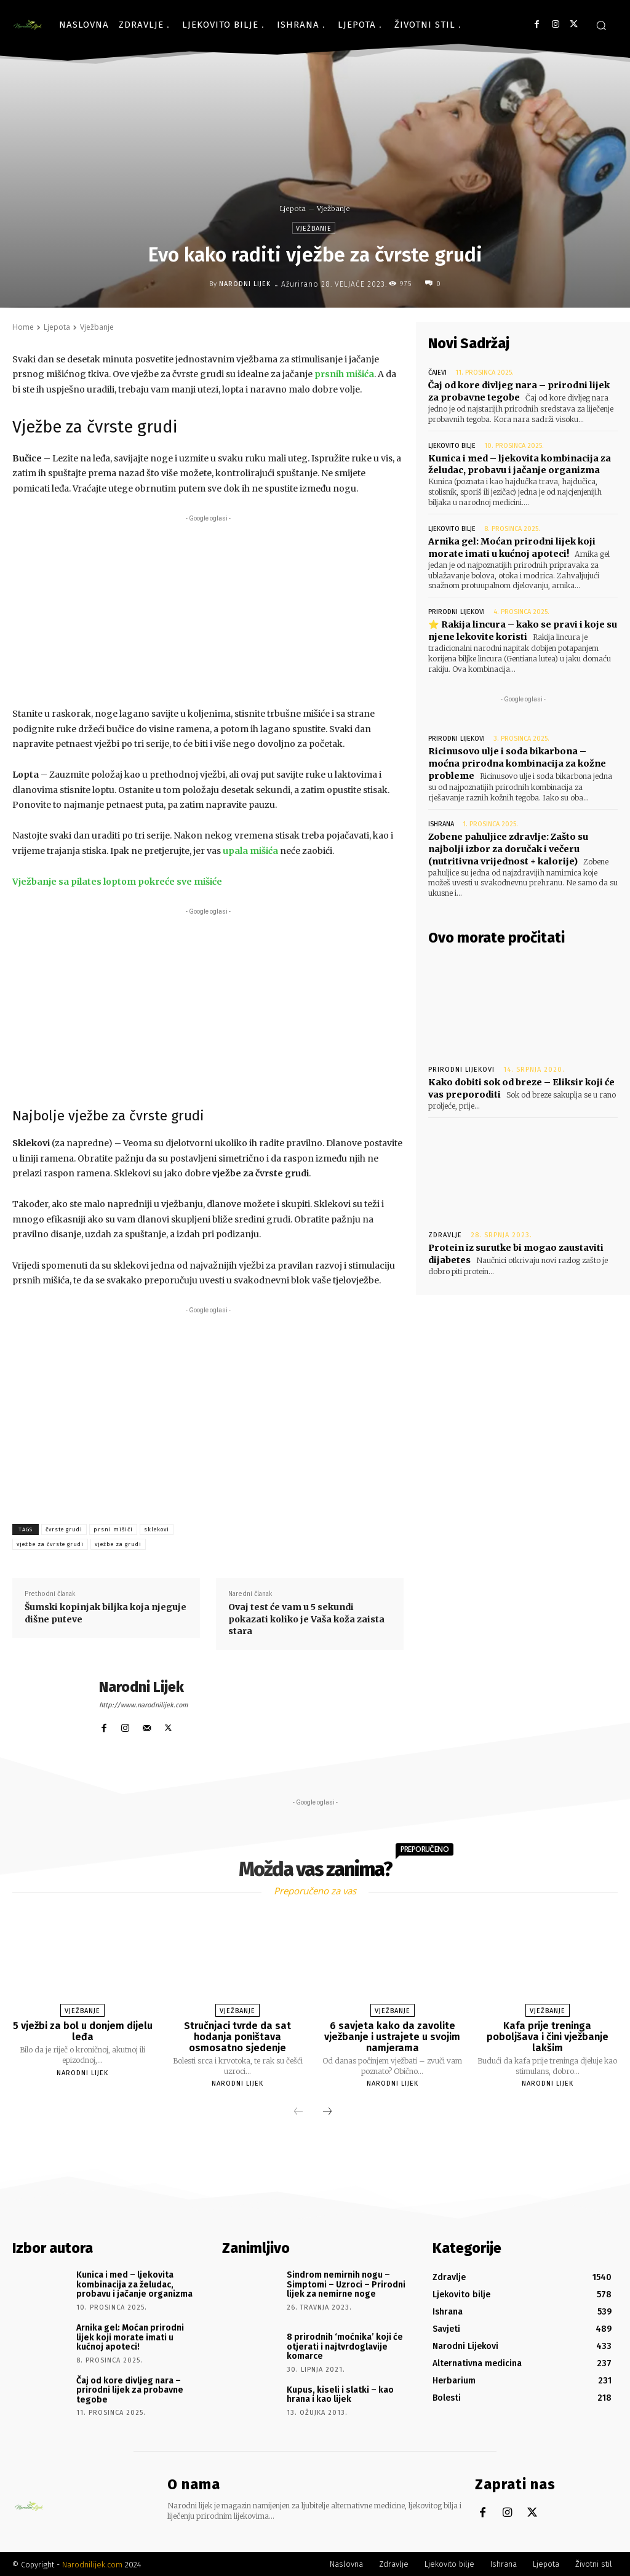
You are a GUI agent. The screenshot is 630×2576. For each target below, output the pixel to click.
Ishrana (441, 821)
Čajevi (437, 372)
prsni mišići (113, 1529)
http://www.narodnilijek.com (143, 1705)
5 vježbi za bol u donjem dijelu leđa (82, 2031)
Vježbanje (333, 208)
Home (23, 327)
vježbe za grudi (118, 1544)
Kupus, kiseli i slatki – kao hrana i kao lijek (340, 2393)
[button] (601, 25)
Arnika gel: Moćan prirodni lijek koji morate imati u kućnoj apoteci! (510, 546)
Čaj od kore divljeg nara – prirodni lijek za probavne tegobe (129, 2389)
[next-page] (327, 2112)
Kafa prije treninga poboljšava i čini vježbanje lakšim (547, 2036)
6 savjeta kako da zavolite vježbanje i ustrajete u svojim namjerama (392, 2036)
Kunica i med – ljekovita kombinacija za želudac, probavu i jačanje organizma (518, 464)
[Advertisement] (208, 611)
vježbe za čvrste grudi (50, 1544)
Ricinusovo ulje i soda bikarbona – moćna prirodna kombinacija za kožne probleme (521, 762)
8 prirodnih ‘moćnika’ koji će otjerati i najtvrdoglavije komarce (345, 2346)
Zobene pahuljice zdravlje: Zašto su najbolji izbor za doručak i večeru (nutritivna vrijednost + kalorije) (507, 846)
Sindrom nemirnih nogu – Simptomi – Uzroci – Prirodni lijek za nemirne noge (346, 2284)
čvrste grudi (64, 1529)
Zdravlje (445, 1231)
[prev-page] (298, 2112)
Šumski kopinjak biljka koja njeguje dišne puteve (105, 1613)
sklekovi (156, 1529)
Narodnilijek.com (92, 2563)
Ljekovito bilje (451, 445)
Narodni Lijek (245, 284)
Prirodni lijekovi (456, 610)
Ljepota (293, 208)
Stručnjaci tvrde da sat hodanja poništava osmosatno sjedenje (238, 2036)
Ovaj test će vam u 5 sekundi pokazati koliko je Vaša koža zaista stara (306, 1619)
